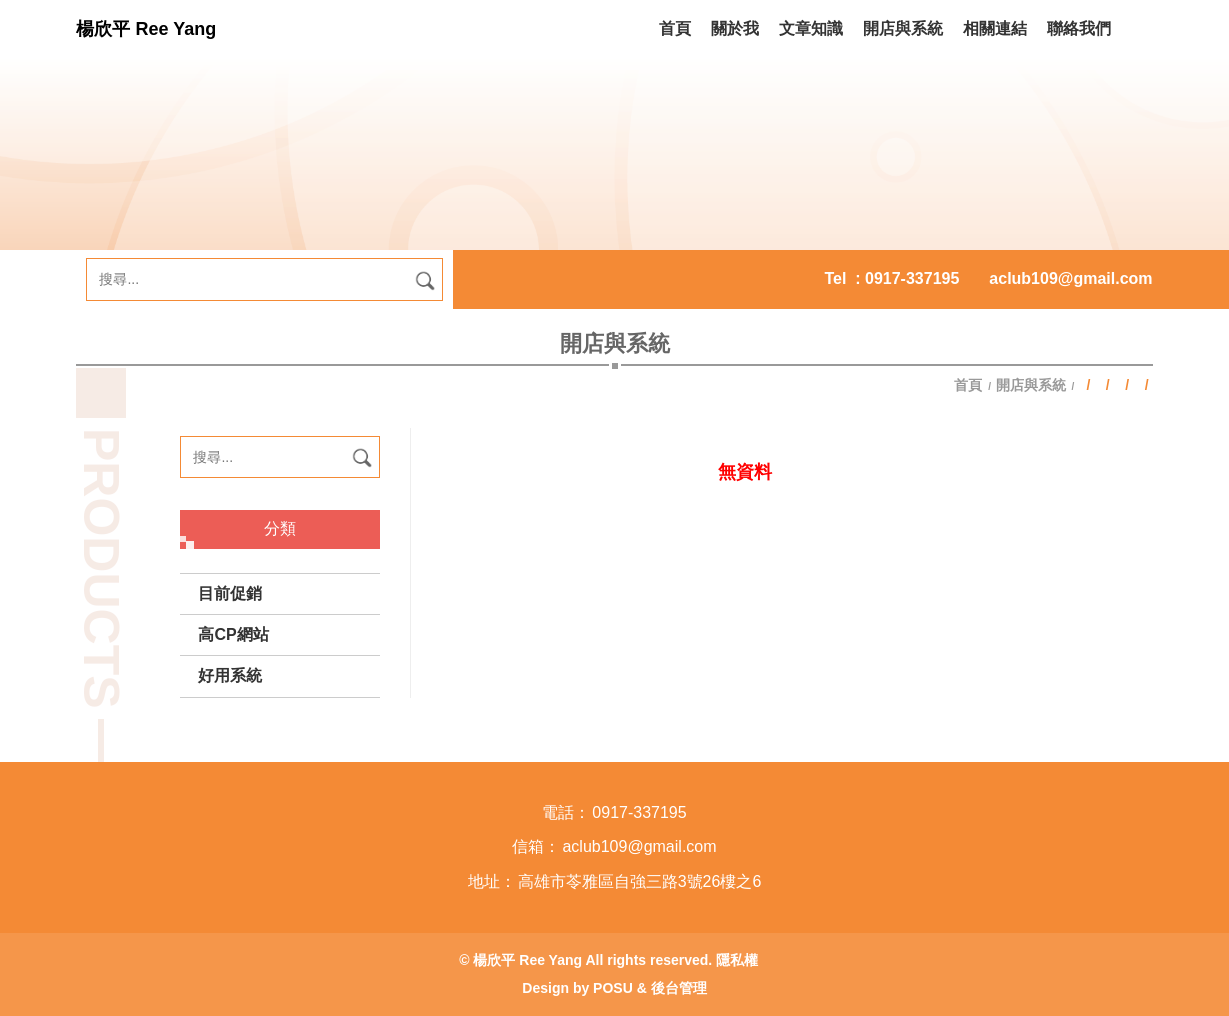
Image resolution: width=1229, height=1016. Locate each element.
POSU (613, 988)
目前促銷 (230, 593)
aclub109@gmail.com (1070, 278)
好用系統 (230, 675)
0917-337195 (912, 278)
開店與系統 (1031, 385)
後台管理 (679, 988)
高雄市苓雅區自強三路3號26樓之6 (640, 881)
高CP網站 (233, 634)
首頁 (970, 385)
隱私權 (737, 960)
